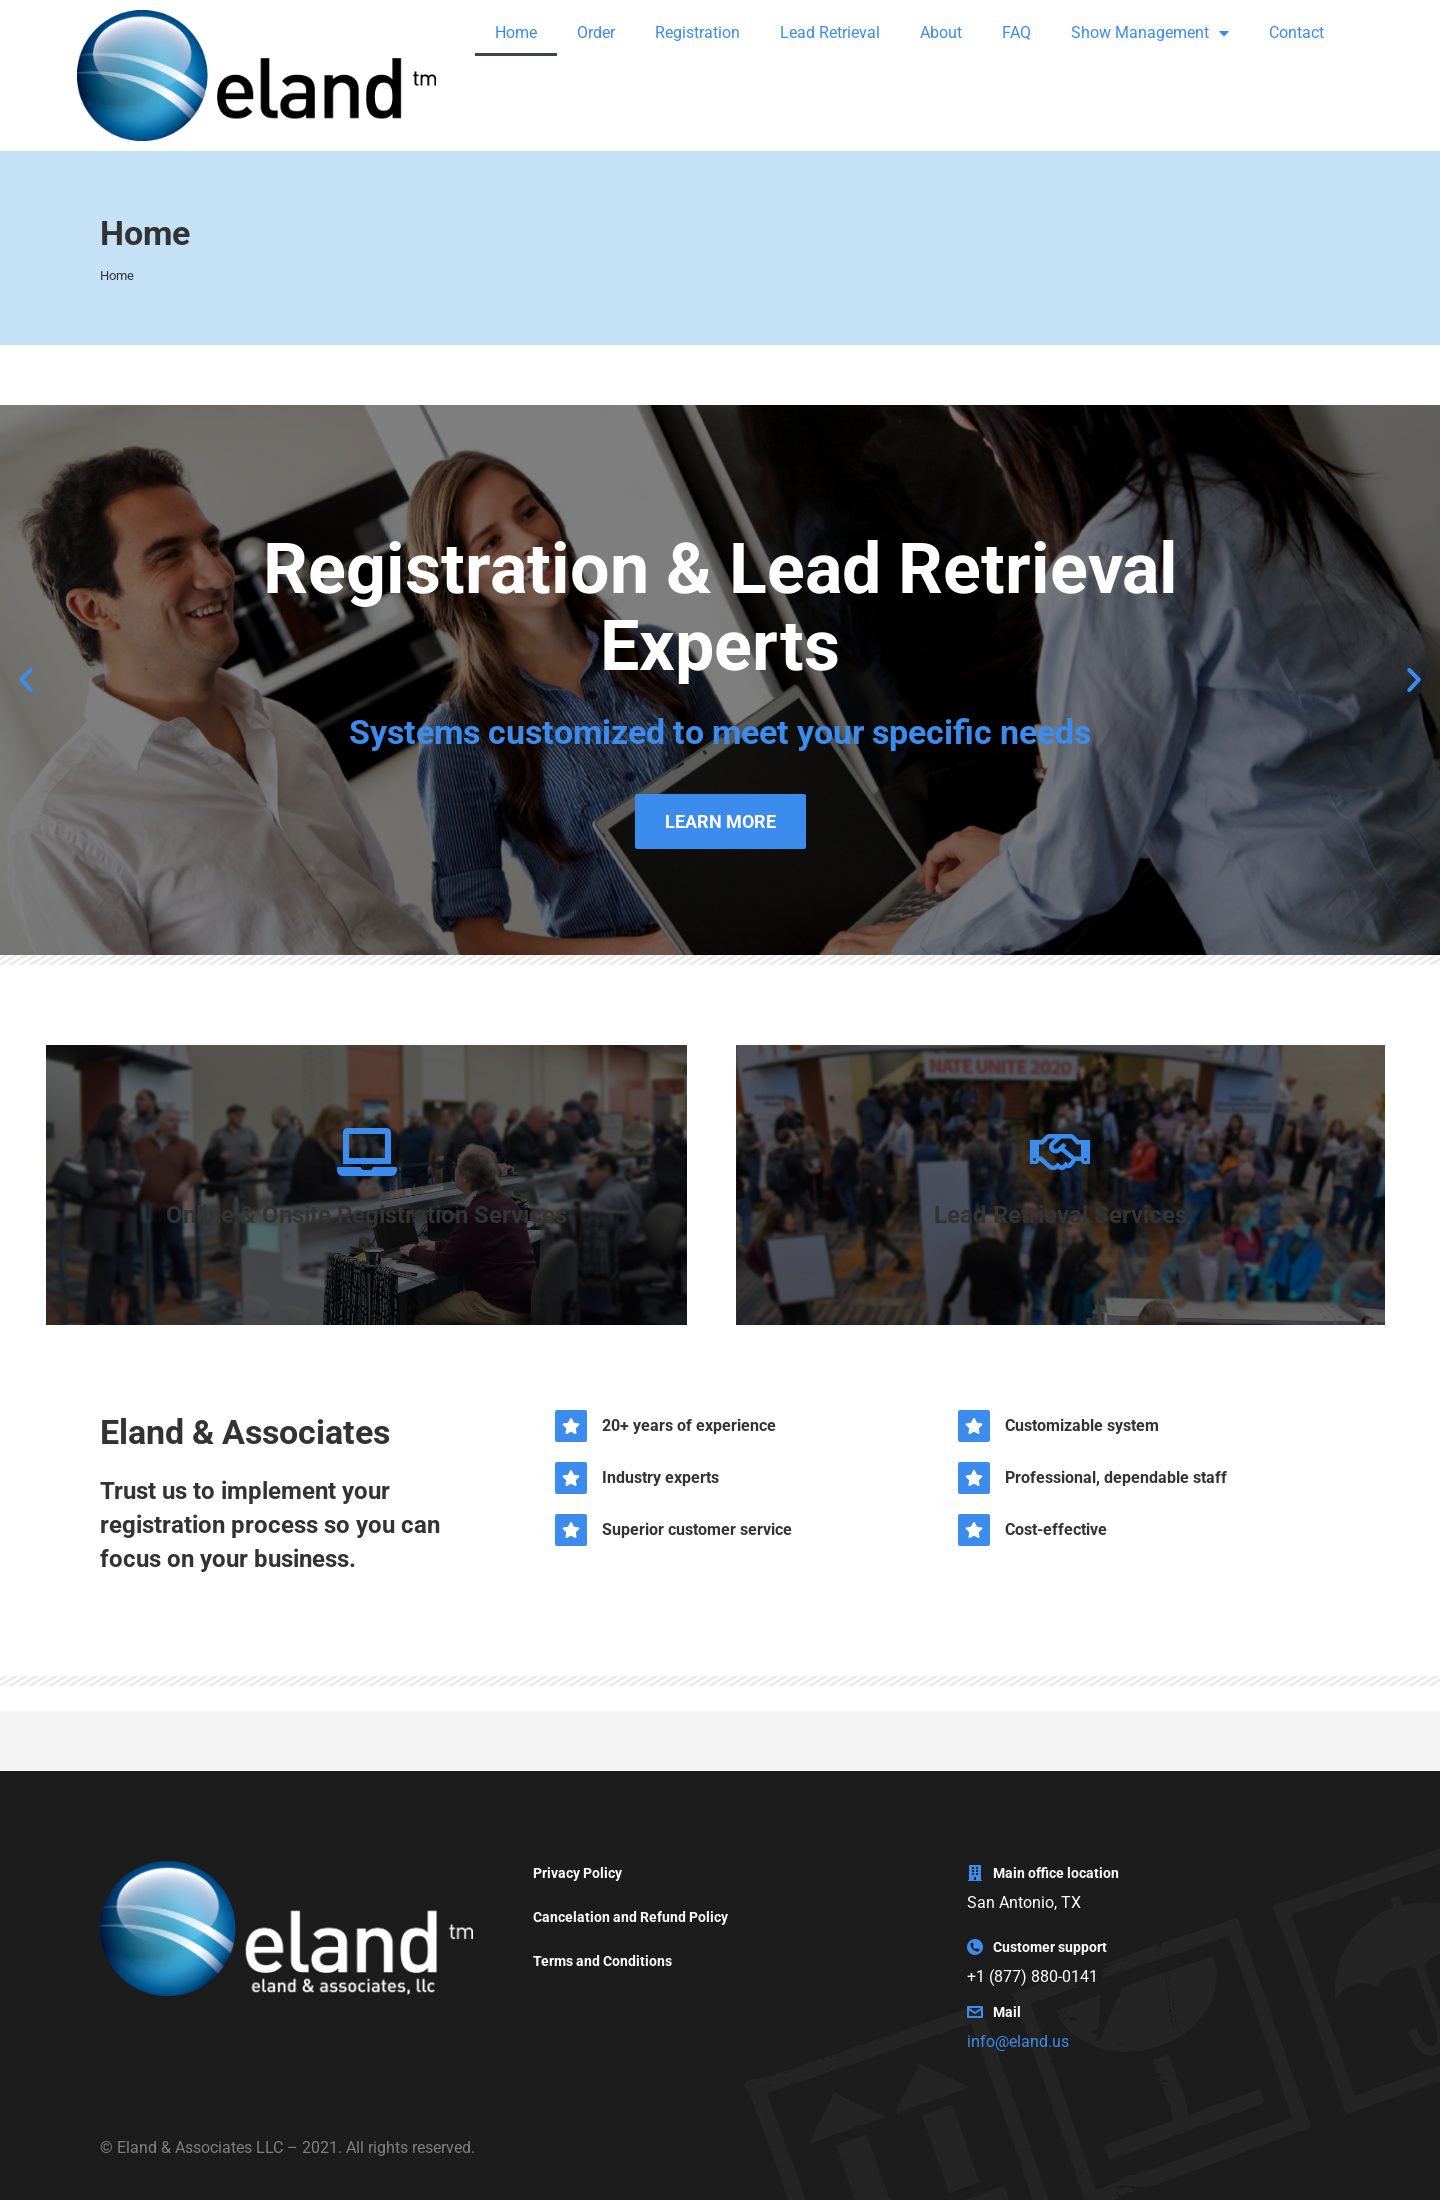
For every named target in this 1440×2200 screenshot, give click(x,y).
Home (516, 32)
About (941, 32)
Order (596, 32)
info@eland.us (1018, 2041)
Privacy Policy (577, 1873)
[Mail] (975, 2012)
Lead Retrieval (830, 32)
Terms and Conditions (602, 1961)
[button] (26, 680)
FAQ (1016, 32)
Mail (1007, 2012)
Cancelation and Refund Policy (630, 1917)
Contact (1296, 32)
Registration (697, 32)
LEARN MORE (720, 821)
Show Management (1150, 33)
